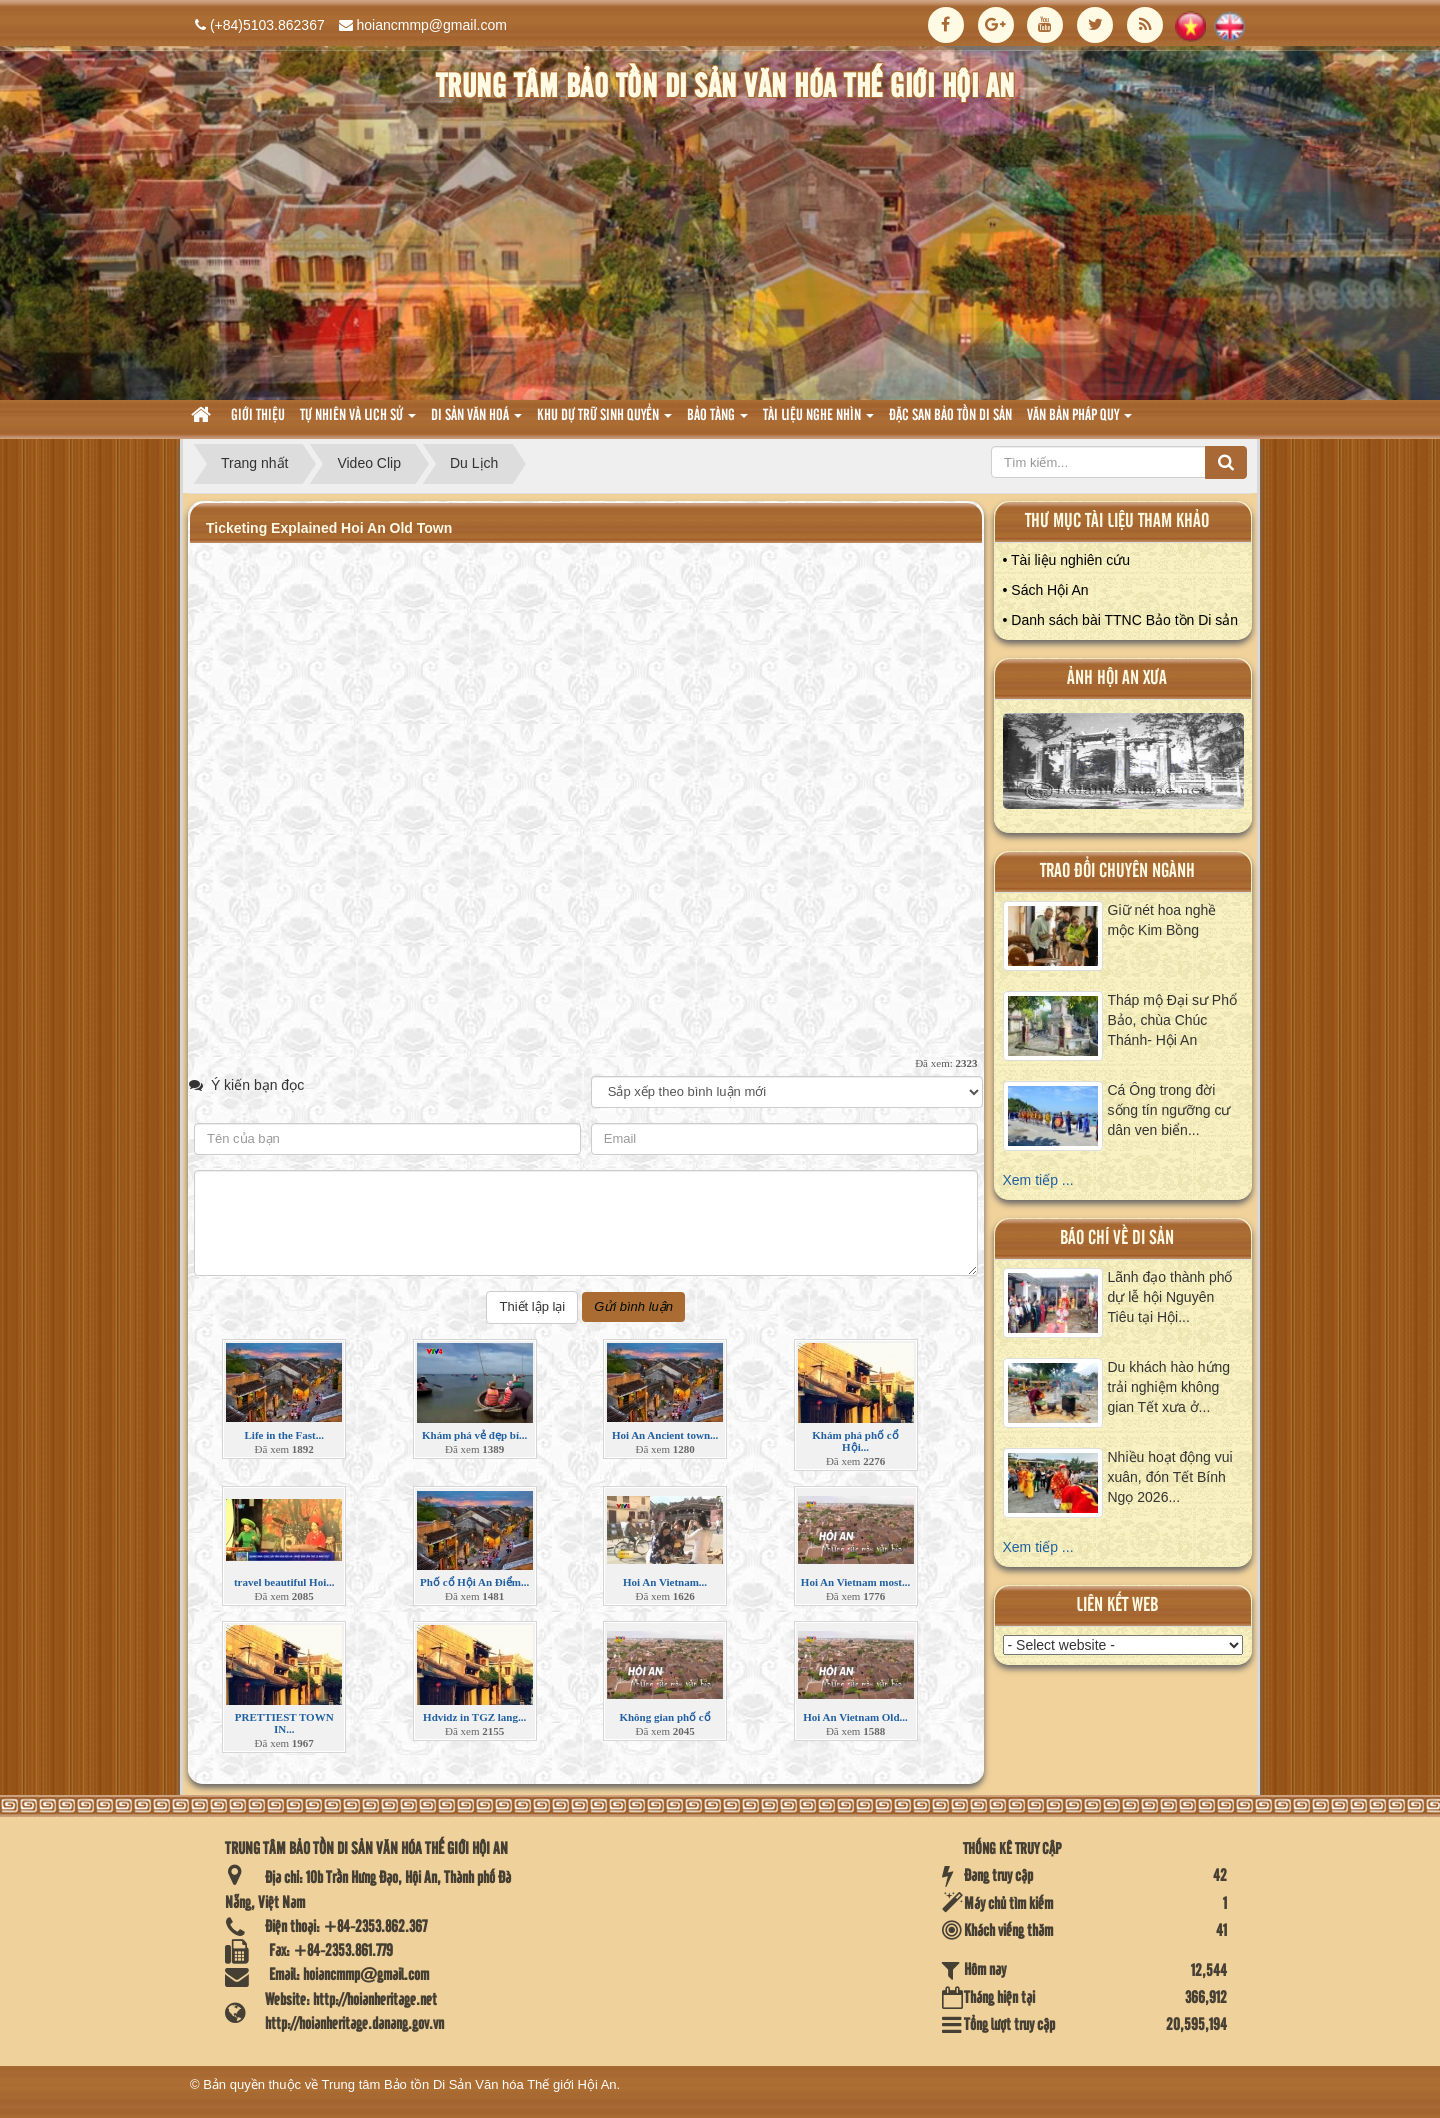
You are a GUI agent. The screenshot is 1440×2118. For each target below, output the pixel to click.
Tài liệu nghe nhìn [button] (818, 421)
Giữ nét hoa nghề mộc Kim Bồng (1162, 920)
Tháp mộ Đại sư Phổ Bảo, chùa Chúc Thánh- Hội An (1172, 1020)
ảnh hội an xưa (1117, 678)
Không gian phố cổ (664, 1717)
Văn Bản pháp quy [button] (1079, 421)
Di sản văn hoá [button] (476, 421)
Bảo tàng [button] (717, 421)
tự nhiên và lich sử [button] (358, 421)
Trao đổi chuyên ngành (1117, 871)
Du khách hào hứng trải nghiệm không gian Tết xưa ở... (1169, 1387)
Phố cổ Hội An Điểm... (474, 1582)
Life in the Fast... (283, 1435)
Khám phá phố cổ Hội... (855, 1441)
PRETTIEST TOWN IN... (284, 1723)
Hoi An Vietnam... (665, 1582)
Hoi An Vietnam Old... (855, 1717)
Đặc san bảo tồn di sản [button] (950, 416)
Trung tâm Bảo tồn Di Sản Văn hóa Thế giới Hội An (469, 2084)
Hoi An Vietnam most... (855, 1582)
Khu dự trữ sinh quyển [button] (604, 421)
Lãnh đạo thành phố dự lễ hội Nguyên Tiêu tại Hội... (1170, 1297)
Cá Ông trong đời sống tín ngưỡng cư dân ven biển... (1169, 1110)
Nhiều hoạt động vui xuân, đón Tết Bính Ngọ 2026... (1170, 1477)
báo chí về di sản (1117, 1238)
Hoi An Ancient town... (665, 1435)
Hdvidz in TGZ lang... (474, 1717)
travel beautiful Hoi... (284, 1582)
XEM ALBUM (1124, 765)
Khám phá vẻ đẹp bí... (474, 1435)
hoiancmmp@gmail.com (432, 25)
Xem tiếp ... (1038, 1180)
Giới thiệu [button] (258, 416)
